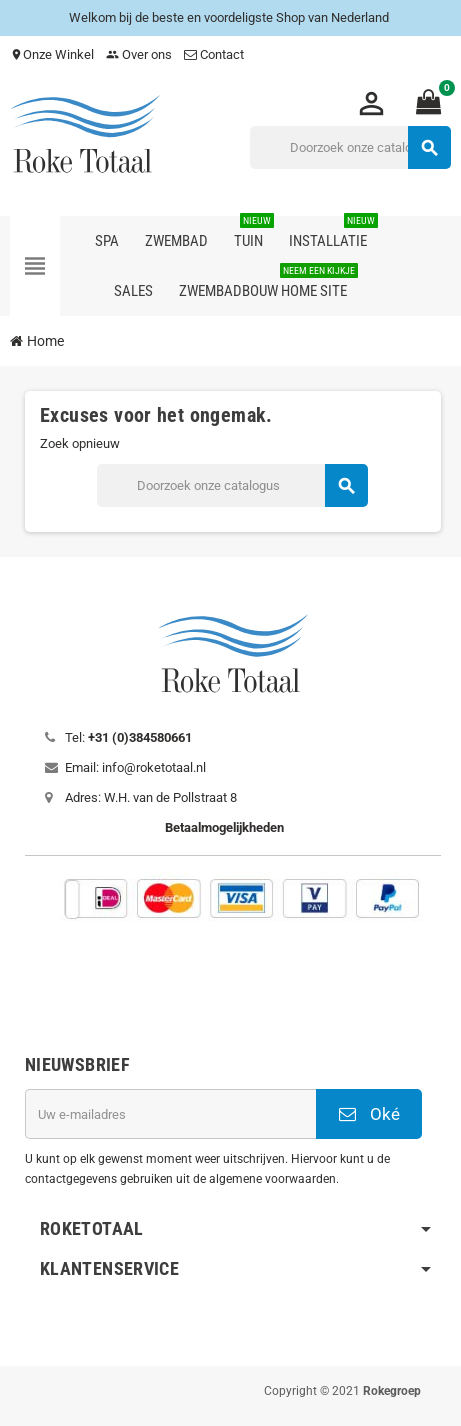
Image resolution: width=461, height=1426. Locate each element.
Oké (369, 1114)
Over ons (139, 54)
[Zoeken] (350, 147)
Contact (215, 54)
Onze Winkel (52, 54)
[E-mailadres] (170, 1114)
